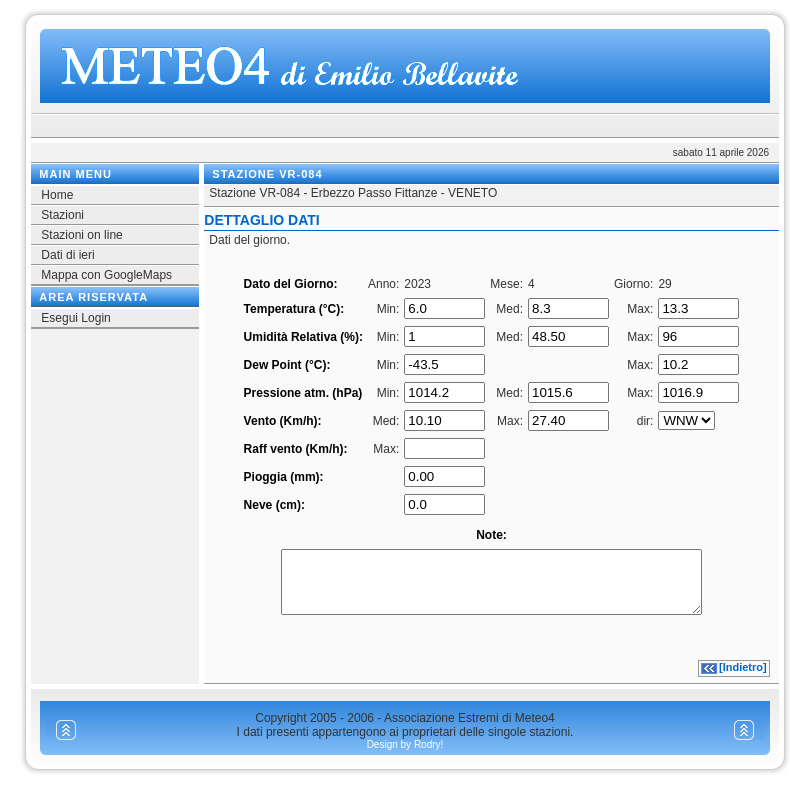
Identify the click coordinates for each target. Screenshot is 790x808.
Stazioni (62, 215)
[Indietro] (743, 679)
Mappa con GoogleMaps (106, 275)
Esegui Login (75, 318)
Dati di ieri (67, 255)
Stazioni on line (81, 235)
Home (57, 195)
